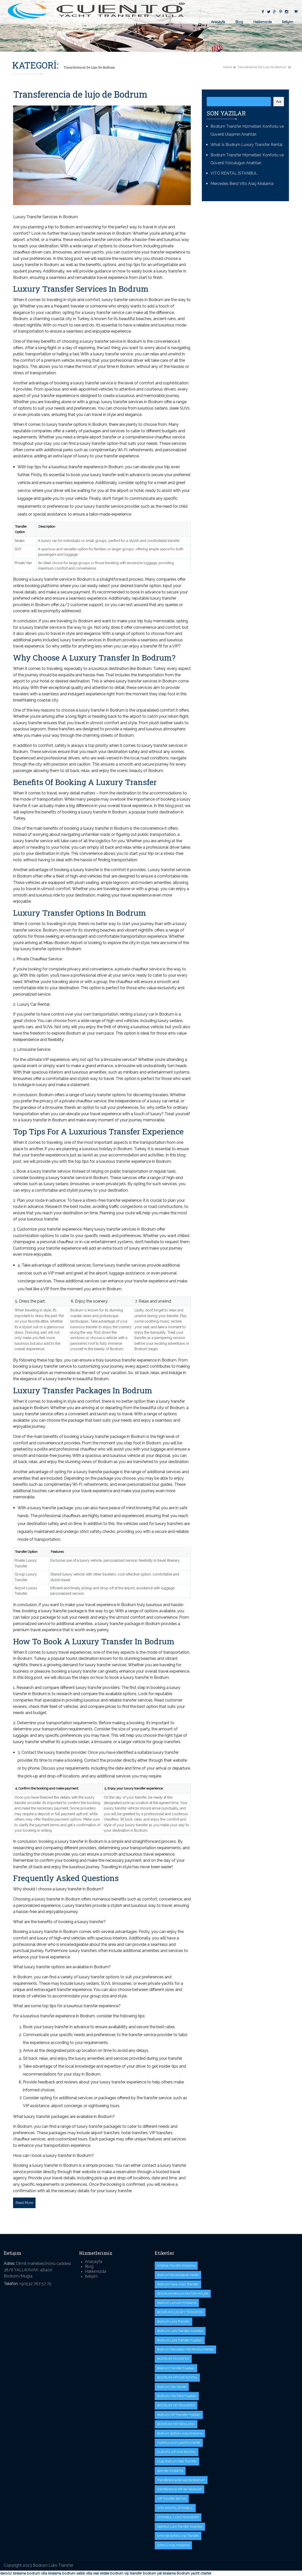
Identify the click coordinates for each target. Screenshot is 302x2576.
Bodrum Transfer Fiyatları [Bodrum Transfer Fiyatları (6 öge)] (176, 2368)
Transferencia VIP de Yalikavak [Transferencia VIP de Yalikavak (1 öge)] (179, 2489)
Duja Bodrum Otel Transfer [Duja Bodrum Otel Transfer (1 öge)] (177, 2461)
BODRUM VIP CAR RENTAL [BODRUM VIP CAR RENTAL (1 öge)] (177, 2377)
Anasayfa (218, 22)
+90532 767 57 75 (35, 2283)
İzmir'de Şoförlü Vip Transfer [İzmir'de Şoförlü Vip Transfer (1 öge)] (178, 2536)
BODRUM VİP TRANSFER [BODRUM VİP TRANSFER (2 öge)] (176, 2405)
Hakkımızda (262, 22)
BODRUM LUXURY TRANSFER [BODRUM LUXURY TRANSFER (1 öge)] (180, 2312)
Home (227, 67)
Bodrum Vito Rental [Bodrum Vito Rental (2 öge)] (171, 2387)
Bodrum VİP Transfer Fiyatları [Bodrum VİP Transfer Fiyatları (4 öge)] (178, 2414)
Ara (278, 102)
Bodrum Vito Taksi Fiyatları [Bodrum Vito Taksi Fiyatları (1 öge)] (176, 2396)
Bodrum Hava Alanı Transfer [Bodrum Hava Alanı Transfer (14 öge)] (178, 2284)
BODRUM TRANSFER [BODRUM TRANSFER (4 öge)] (173, 2359)
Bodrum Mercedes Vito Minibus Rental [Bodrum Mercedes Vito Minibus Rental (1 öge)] (185, 2349)
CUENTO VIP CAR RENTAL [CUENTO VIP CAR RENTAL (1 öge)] (176, 2452)
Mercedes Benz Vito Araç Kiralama (241, 183)
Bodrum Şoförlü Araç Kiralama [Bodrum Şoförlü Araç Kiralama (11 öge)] (180, 2433)
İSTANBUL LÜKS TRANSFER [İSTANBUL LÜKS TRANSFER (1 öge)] (178, 2517)
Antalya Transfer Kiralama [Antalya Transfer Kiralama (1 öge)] (176, 2265)
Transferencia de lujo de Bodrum (262, 67)
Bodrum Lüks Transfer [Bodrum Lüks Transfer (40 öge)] (173, 2321)
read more (24, 2203)
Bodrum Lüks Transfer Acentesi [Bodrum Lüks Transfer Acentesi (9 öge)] (180, 2331)
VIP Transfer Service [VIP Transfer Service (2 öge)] (171, 2498)
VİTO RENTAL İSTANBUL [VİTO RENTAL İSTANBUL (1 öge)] (175, 2508)
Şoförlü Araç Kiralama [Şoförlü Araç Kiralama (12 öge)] (173, 2545)
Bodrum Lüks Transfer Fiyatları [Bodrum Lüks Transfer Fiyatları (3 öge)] (179, 2340)
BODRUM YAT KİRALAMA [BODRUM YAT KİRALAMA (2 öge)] (176, 2424)
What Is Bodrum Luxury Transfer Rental (246, 144)
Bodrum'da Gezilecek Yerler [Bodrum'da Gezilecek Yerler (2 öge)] (178, 2275)
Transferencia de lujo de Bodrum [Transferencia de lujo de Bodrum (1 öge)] (181, 2480)
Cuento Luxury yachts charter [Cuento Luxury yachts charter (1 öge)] (178, 2442)
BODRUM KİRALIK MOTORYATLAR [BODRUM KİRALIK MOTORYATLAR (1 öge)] (182, 2293)
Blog (239, 22)
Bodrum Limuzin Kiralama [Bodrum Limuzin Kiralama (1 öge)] (176, 2303)
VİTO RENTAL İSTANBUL (233, 173)
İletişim (287, 22)
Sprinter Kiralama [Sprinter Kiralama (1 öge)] (170, 2470)
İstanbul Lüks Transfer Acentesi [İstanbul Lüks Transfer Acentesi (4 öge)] (180, 2526)
